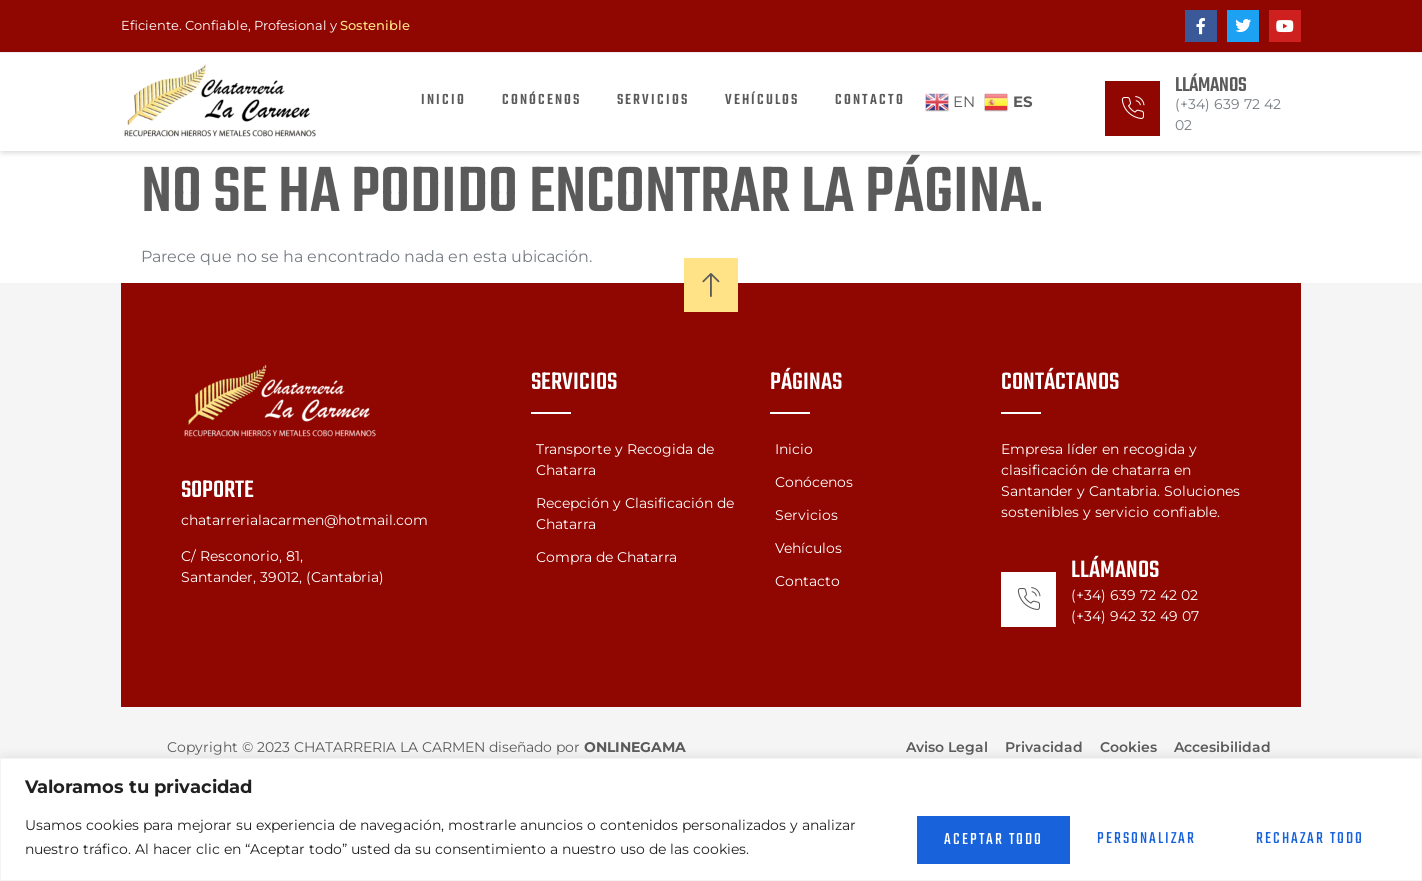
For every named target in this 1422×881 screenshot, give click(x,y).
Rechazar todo (1127, 837)
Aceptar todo (1311, 837)
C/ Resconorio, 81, (242, 556)
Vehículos (762, 100)
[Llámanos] (1132, 108)
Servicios (653, 100)
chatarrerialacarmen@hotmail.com (304, 520)
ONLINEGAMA (635, 747)
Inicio (443, 100)
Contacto (870, 100)
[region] (711, 818)
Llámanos (1211, 85)
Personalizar (943, 837)
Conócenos (541, 100)
